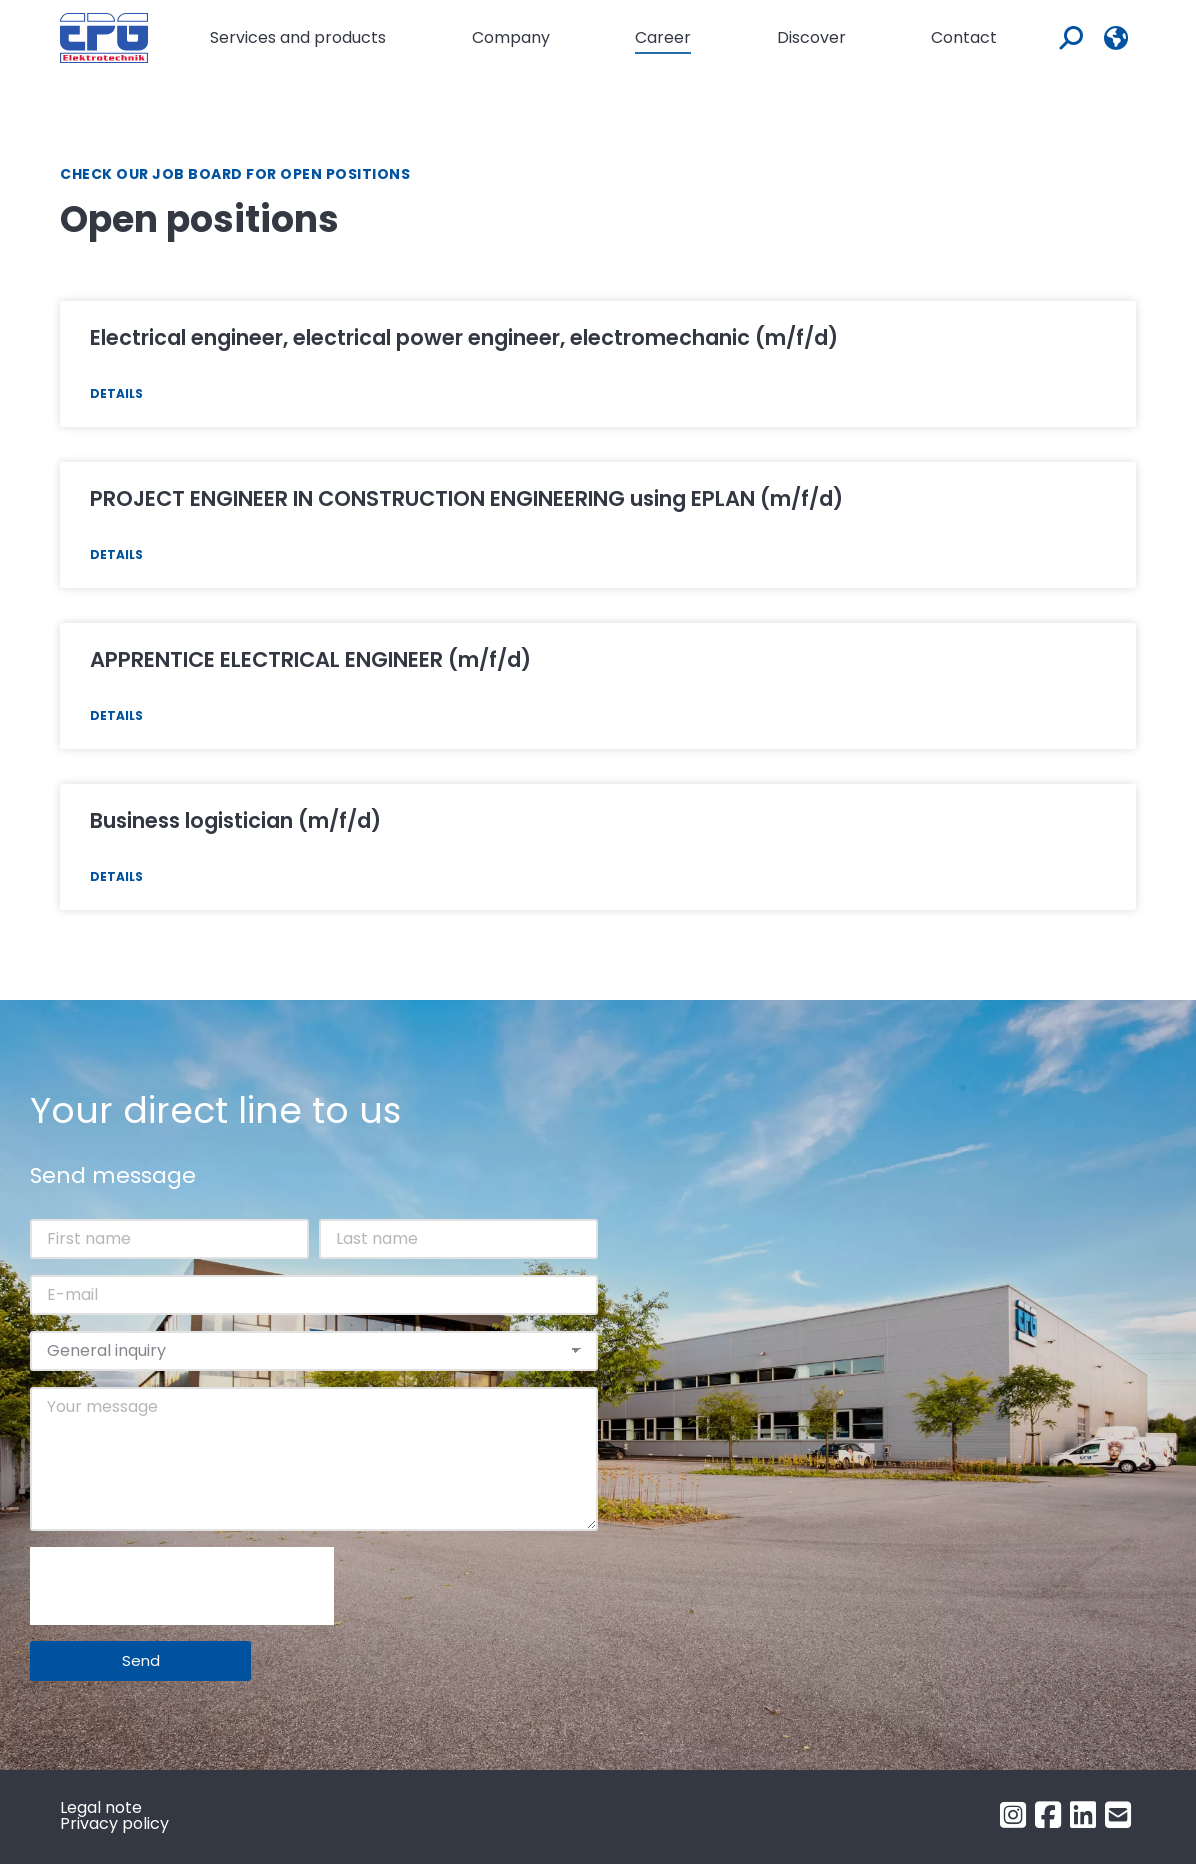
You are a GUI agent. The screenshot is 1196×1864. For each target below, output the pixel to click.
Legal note (101, 1807)
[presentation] (182, 1586)
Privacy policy (114, 1823)
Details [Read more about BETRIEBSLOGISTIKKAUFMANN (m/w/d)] (116, 876)
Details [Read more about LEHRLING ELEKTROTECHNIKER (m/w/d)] (116, 715)
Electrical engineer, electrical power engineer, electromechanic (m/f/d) (464, 337)
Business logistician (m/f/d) (235, 820)
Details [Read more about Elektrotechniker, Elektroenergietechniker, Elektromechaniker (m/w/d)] (116, 393)
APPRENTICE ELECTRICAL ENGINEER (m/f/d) (310, 659)
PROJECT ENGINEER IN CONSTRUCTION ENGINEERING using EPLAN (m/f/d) (466, 498)
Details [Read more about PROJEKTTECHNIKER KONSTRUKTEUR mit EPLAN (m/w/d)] (116, 554)
